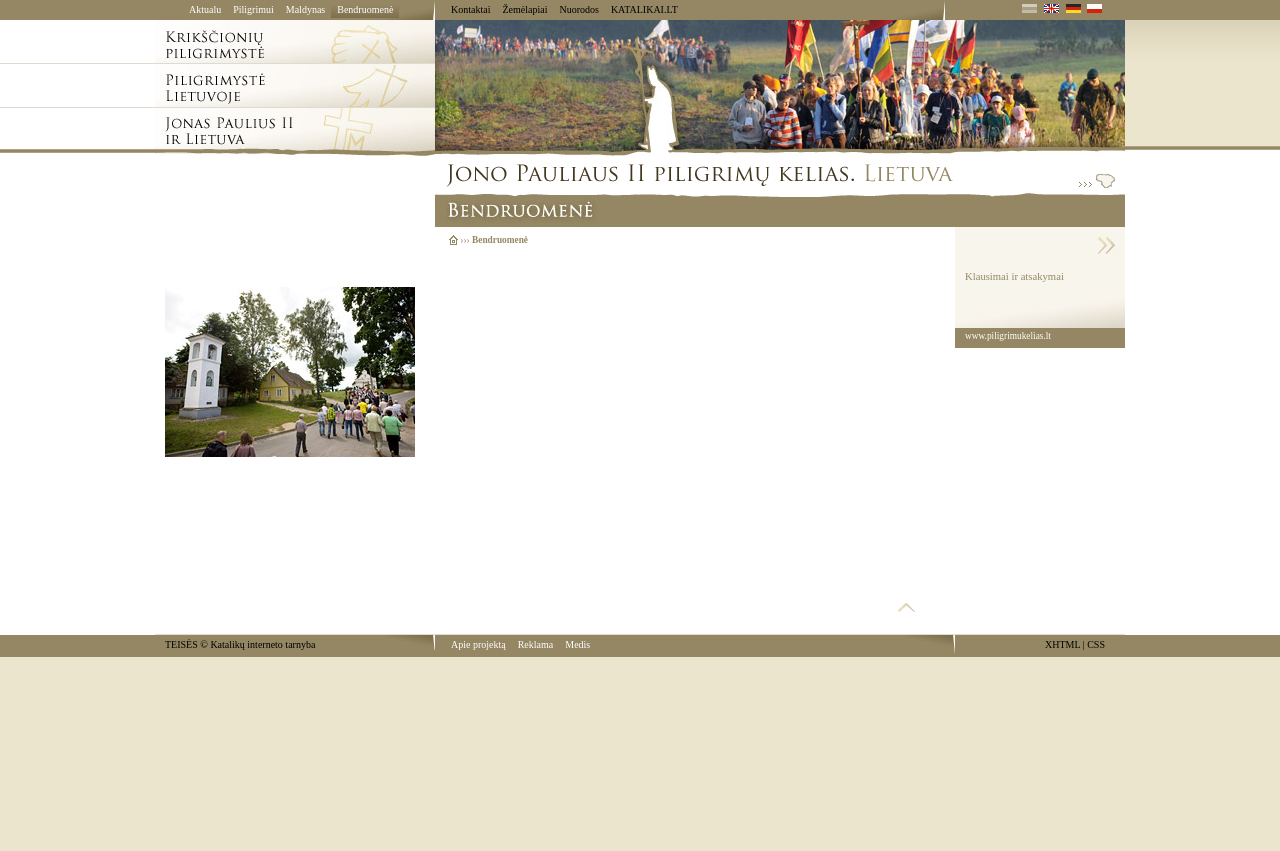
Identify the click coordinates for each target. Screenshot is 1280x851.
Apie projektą (478, 644)
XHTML (1062, 644)
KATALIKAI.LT (644, 9)
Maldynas (305, 9)
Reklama (536, 644)
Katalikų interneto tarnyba (262, 644)
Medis (577, 644)
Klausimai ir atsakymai (1014, 276)
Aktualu (205, 9)
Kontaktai (470, 9)
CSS (1096, 644)
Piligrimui (253, 9)
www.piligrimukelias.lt (1008, 336)
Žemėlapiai (524, 9)
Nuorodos (578, 9)
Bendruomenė (365, 9)
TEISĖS (181, 644)
